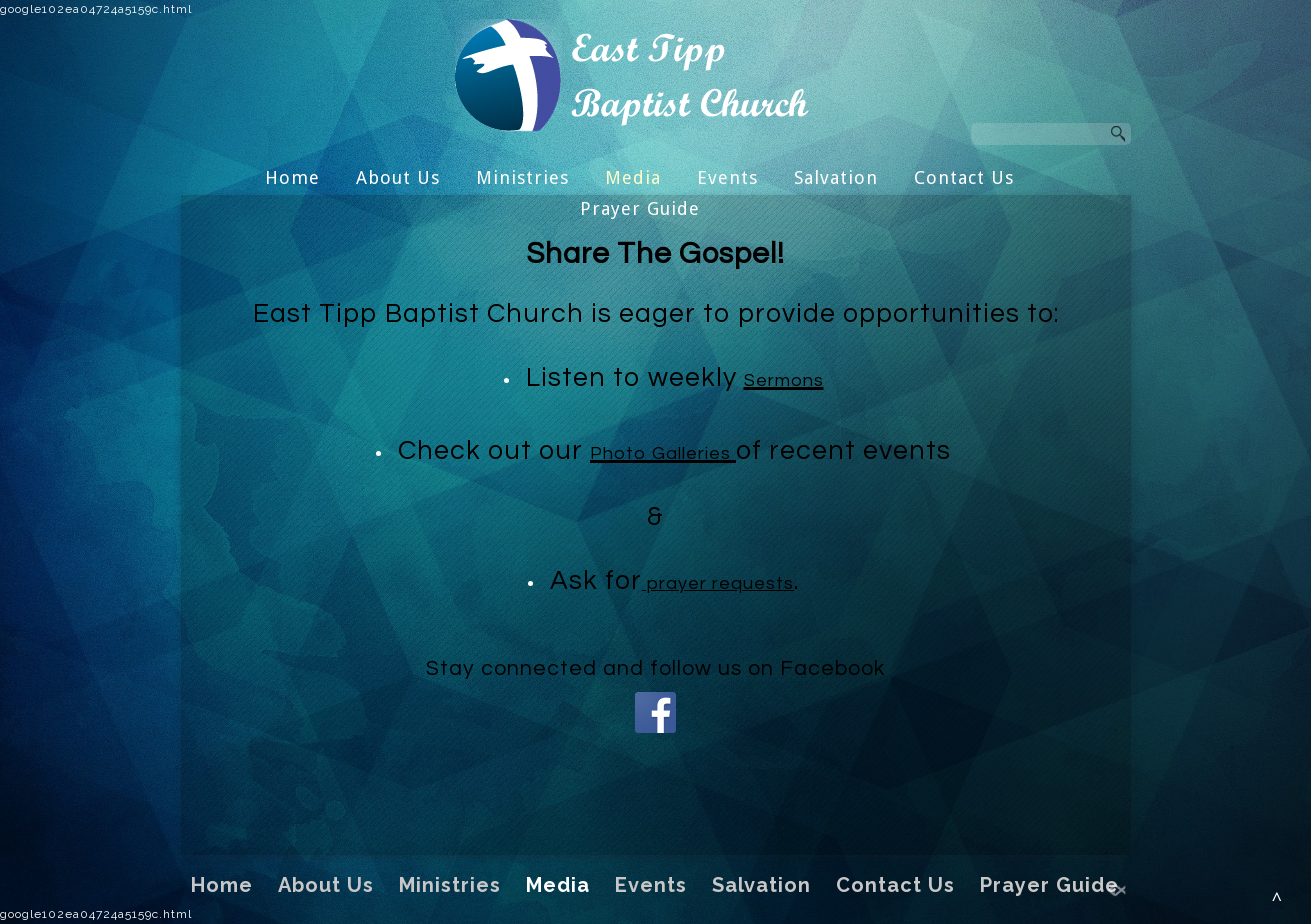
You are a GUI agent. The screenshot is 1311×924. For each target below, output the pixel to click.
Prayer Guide (640, 208)
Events (727, 177)
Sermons (784, 380)
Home (292, 177)
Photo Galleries (663, 453)
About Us (398, 177)
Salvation (836, 177)
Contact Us (964, 177)
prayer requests (718, 583)
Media (633, 177)
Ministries (522, 177)
